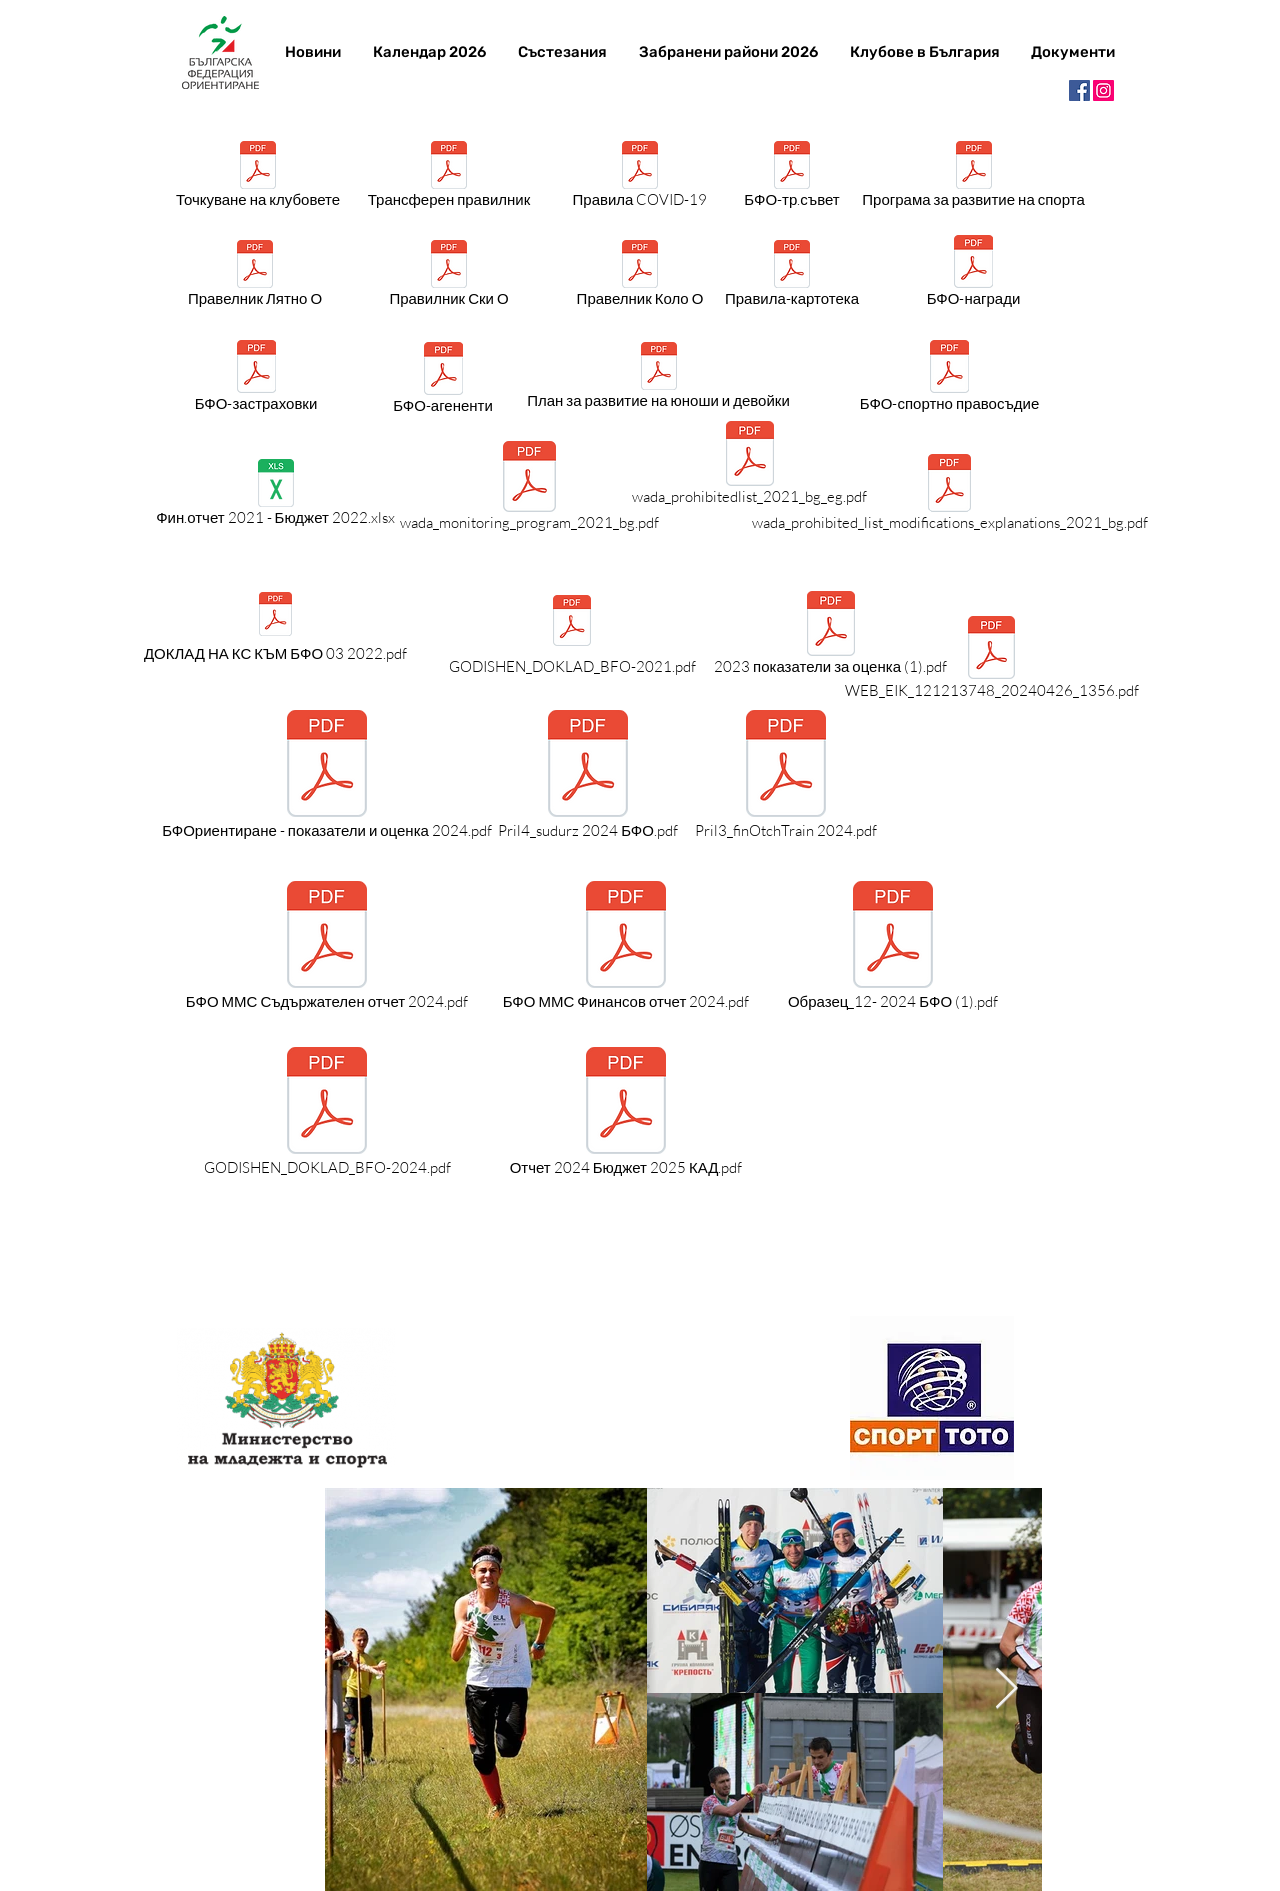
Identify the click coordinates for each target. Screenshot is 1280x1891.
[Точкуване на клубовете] (258, 178)
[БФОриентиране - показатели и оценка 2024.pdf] (327, 776)
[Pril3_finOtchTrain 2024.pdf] (786, 776)
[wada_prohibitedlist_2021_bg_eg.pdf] (749, 466)
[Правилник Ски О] (449, 277)
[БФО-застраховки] (256, 379)
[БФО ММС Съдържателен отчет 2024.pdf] (327, 947)
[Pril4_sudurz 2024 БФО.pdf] (588, 776)
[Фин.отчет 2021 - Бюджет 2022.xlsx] (275, 496)
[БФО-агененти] (443, 381)
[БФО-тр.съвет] (792, 178)
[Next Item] (1006, 1689)
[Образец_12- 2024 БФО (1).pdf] (893, 947)
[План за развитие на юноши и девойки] (658, 379)
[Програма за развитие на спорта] (973, 178)
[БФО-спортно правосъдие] (949, 379)
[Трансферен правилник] (449, 178)
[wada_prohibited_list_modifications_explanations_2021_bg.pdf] (949, 496)
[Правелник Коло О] (640, 277)
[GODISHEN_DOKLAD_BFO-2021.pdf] (572, 633)
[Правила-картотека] (792, 277)
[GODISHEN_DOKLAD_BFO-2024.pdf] (327, 1113)
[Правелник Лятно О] (255, 277)
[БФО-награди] (973, 274)
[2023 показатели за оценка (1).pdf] (830, 636)
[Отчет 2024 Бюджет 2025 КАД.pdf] (626, 1113)
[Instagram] (1103, 90)
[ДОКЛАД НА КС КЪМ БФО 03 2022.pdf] (275, 627)
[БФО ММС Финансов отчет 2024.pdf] (626, 947)
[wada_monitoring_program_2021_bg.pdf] (529, 489)
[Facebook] (1079, 90)
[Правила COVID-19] (640, 178)
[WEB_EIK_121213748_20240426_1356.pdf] (991, 660)
